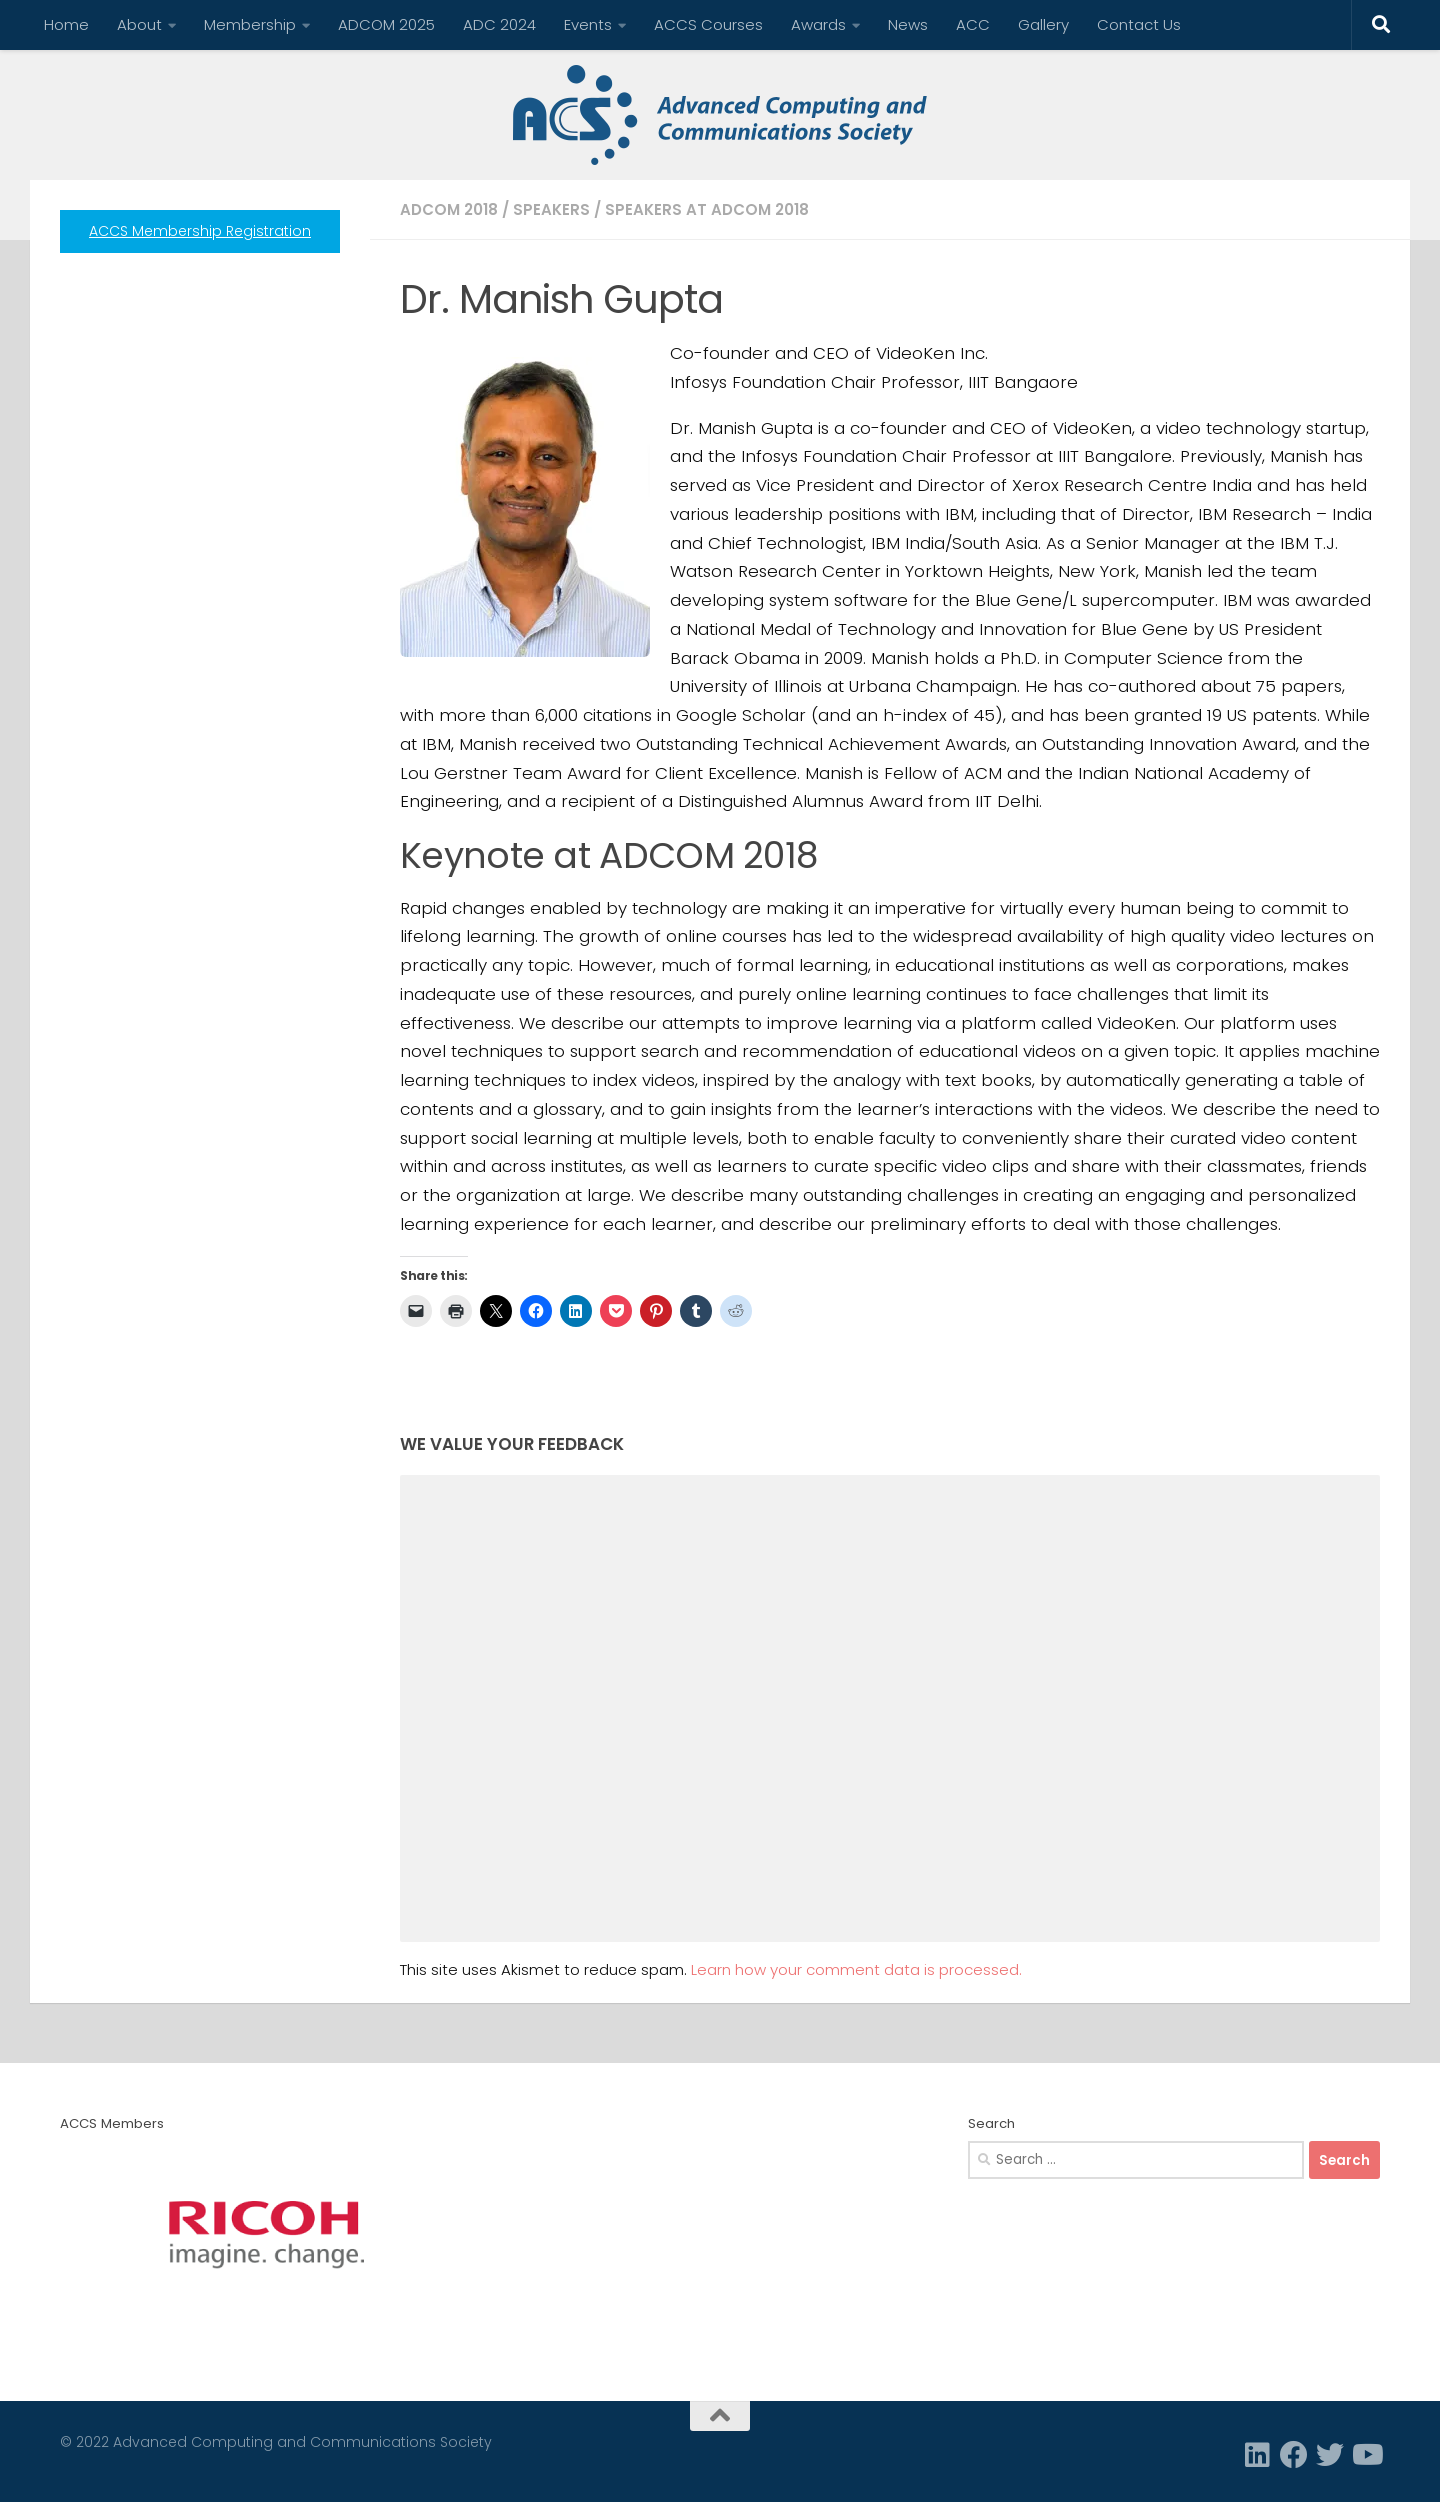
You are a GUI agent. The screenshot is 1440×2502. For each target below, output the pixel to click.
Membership (250, 24)
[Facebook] (1294, 2455)
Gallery (1043, 24)
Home (66, 24)
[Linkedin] (1258, 2455)
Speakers (551, 209)
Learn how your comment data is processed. (856, 1969)
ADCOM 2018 (449, 209)
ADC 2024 (499, 24)
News (908, 24)
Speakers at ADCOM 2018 (707, 209)
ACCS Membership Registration (200, 231)
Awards (818, 24)
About (139, 24)
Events (588, 24)
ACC (973, 24)
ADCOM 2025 (386, 24)
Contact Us (1139, 24)
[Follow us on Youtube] (1366, 2455)
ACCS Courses (708, 24)
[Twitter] (1330, 2455)
